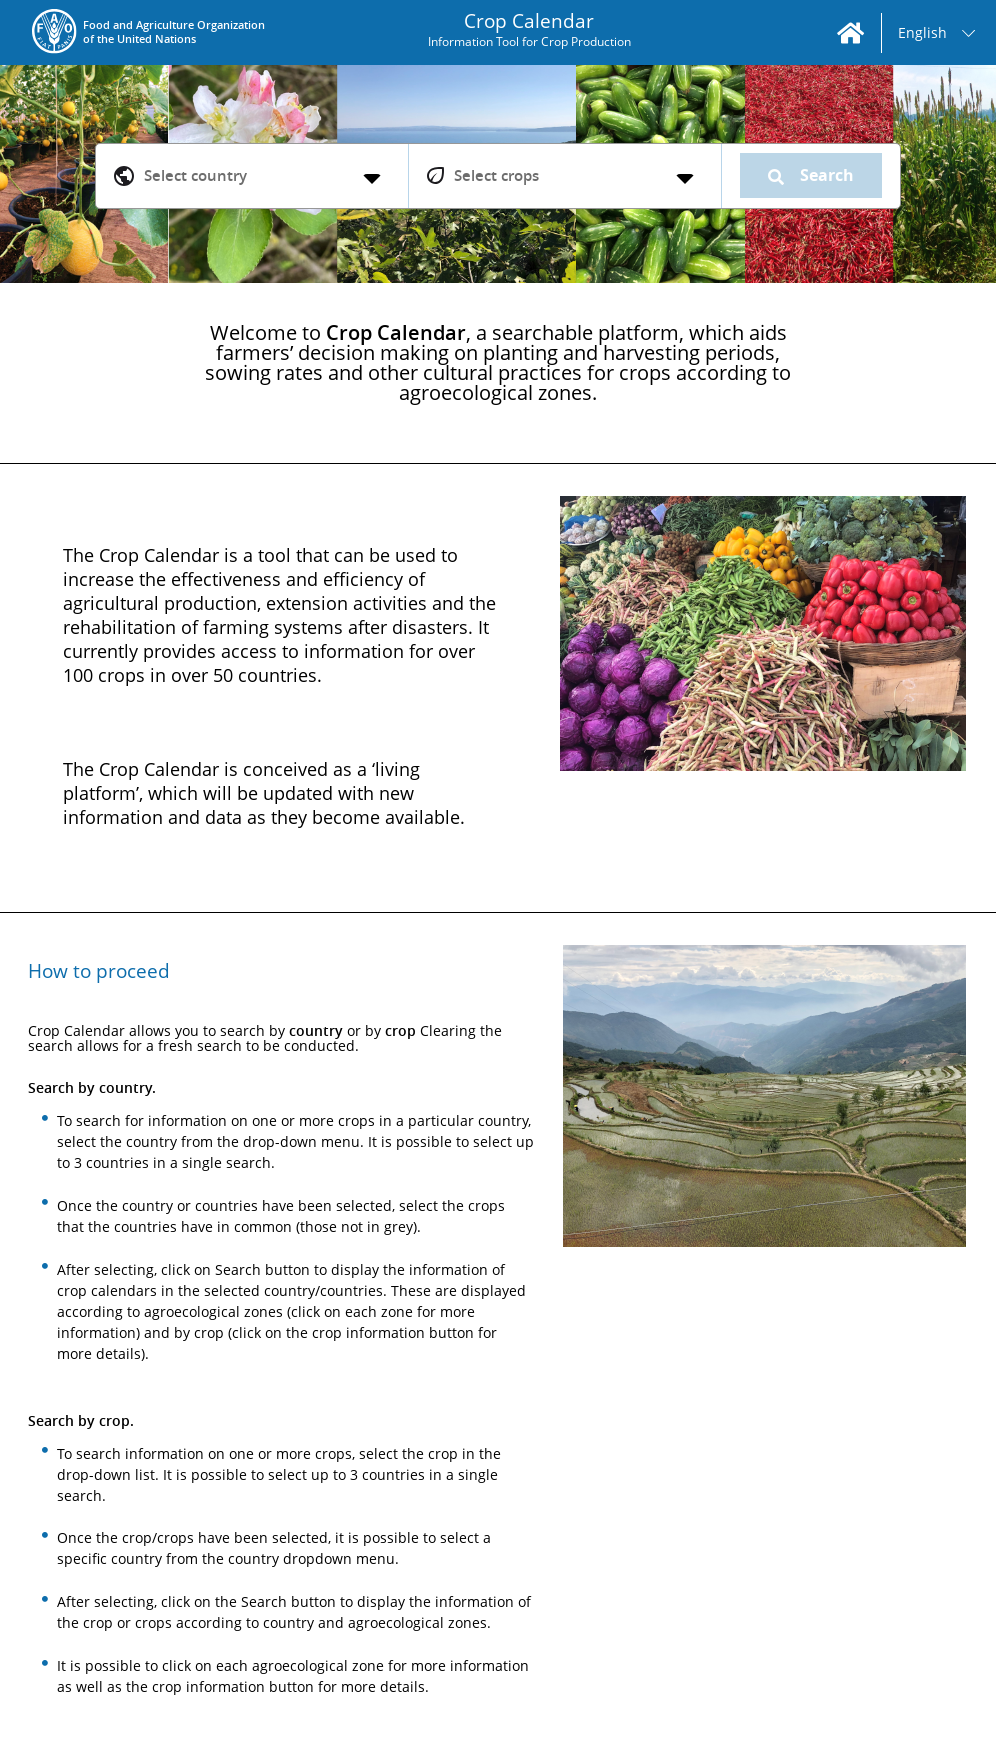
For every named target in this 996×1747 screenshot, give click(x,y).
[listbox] (938, 33)
